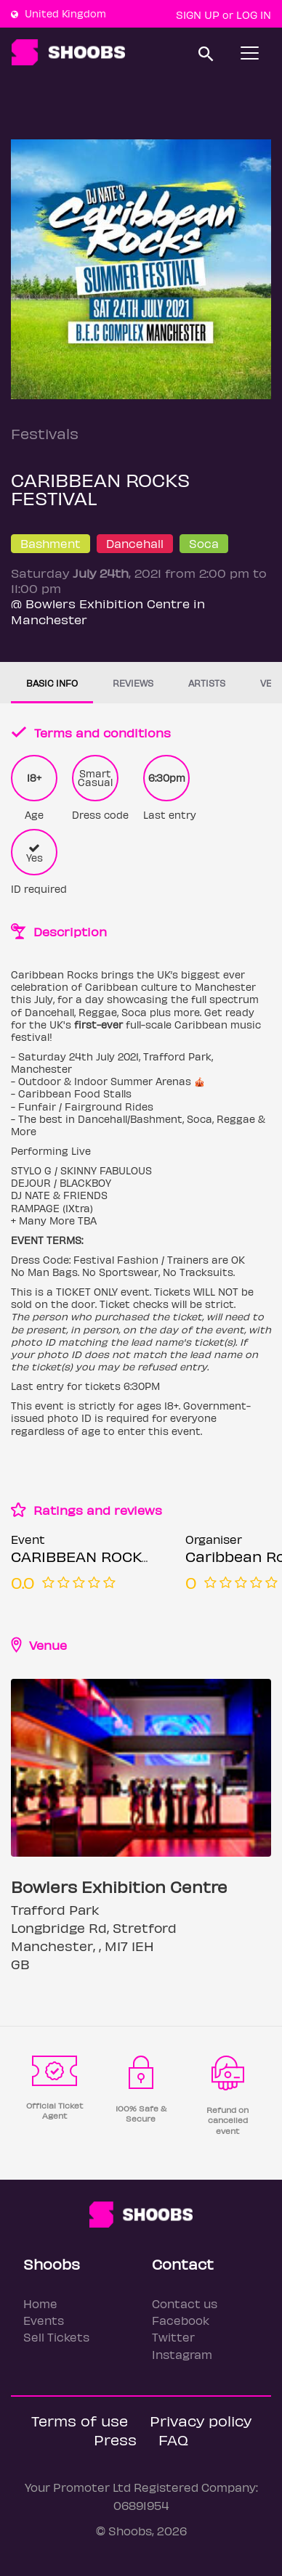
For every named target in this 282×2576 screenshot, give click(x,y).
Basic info (52, 682)
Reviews (133, 682)
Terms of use (79, 2420)
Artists (206, 682)
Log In (253, 14)
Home (40, 2303)
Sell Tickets (56, 2337)
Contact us (184, 2303)
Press (115, 2439)
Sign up (197, 14)
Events (43, 2320)
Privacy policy (200, 2420)
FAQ (173, 2439)
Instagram (182, 2354)
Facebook (180, 2320)
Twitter (173, 2337)
